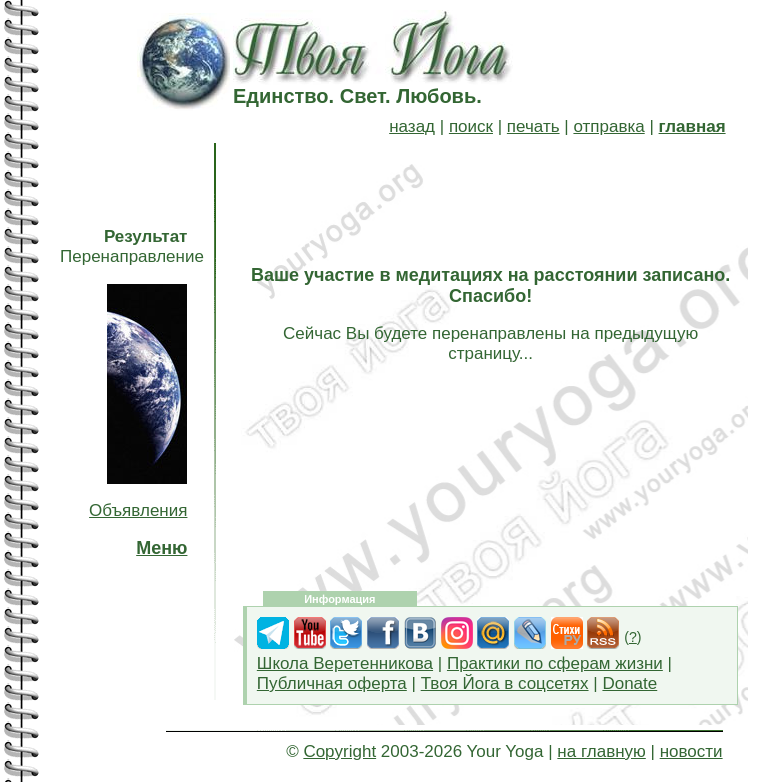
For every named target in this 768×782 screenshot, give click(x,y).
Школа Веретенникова (345, 663)
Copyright (339, 751)
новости (691, 751)
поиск (471, 126)
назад (412, 126)
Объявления (138, 510)
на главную (601, 751)
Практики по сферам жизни (555, 663)
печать (533, 126)
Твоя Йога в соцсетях (505, 683)
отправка (608, 126)
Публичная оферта (332, 683)
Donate (629, 683)
